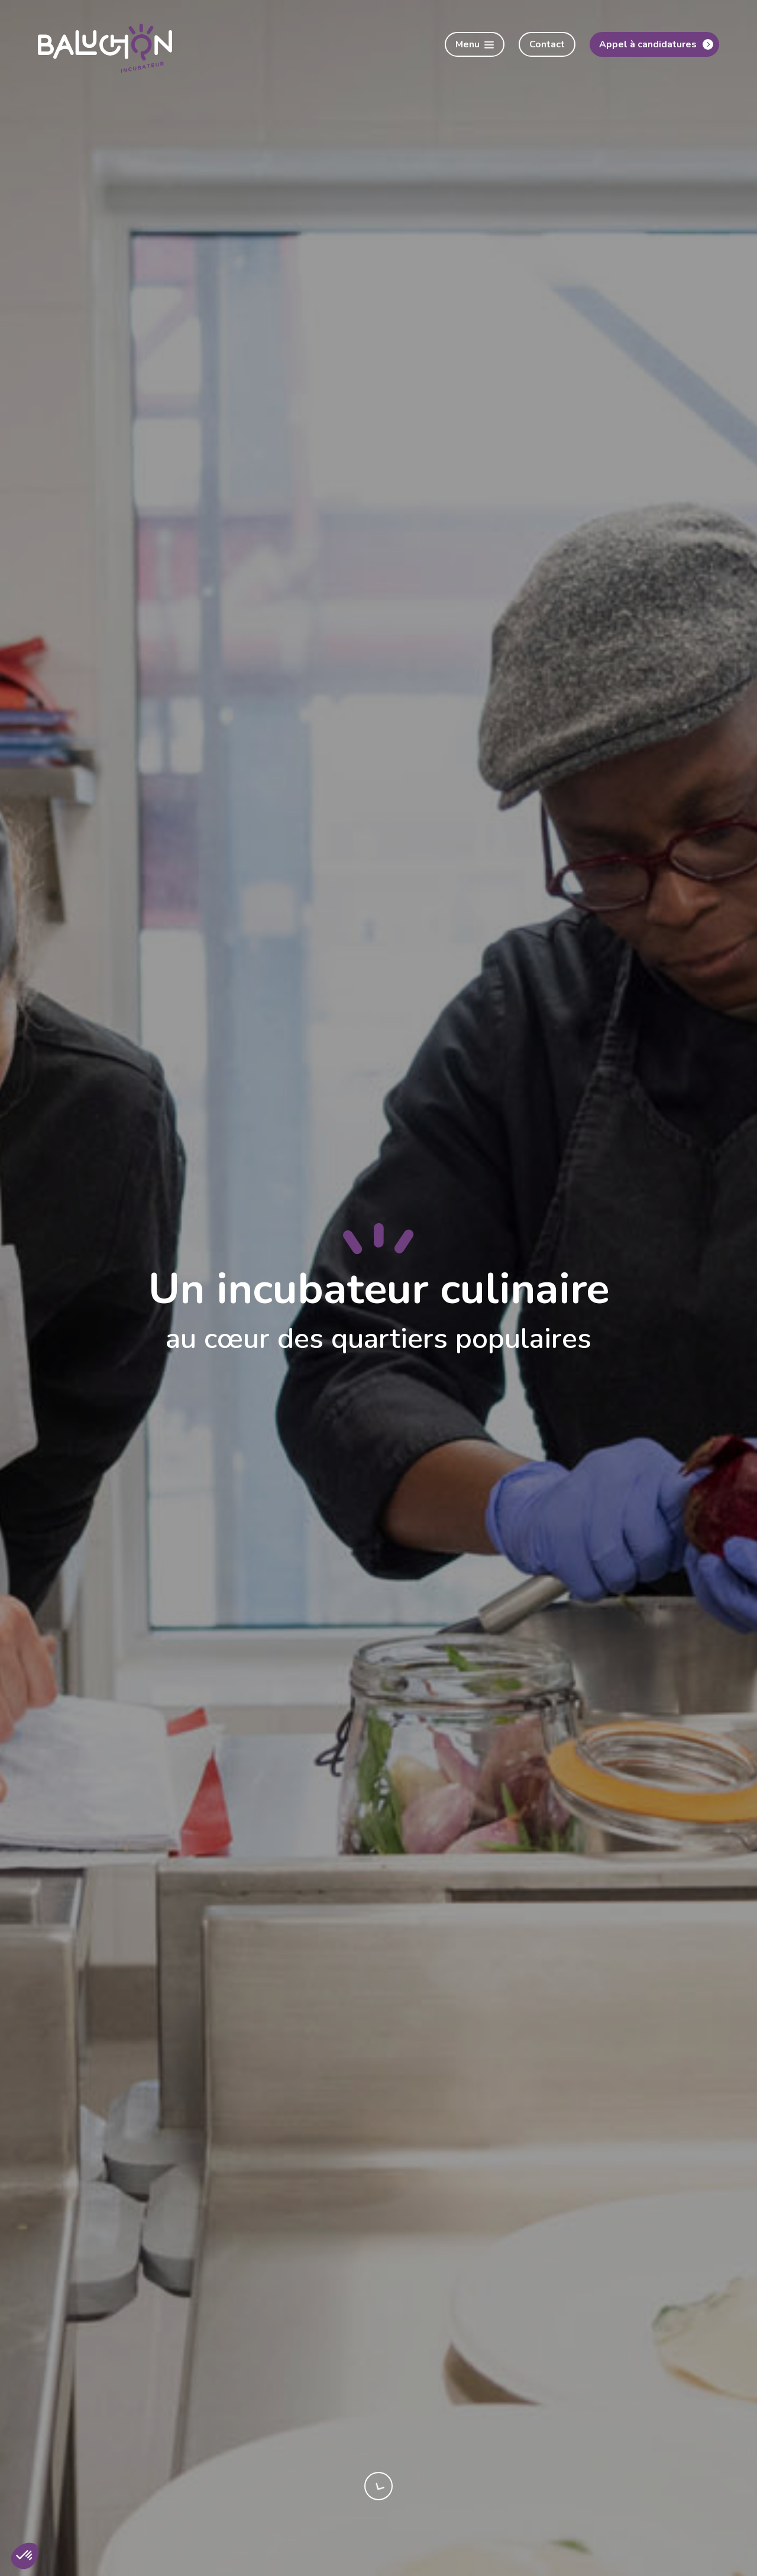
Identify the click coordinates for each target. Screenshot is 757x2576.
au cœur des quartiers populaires (378, 1338)
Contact (547, 44)
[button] (25, 2556)
